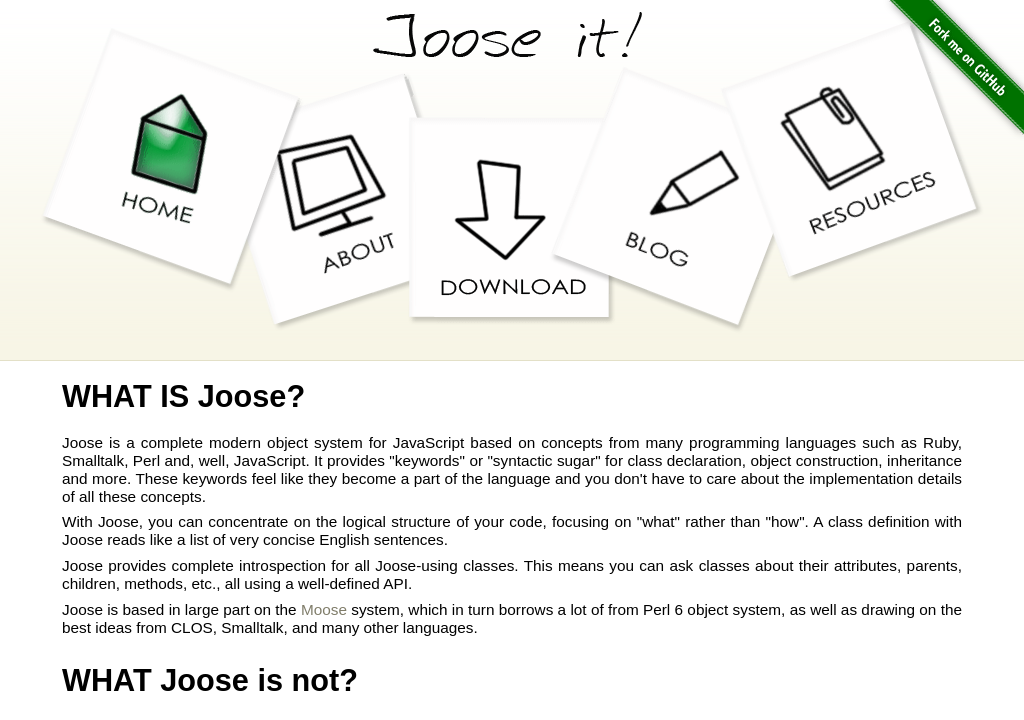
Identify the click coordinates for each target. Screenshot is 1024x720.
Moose (324, 609)
